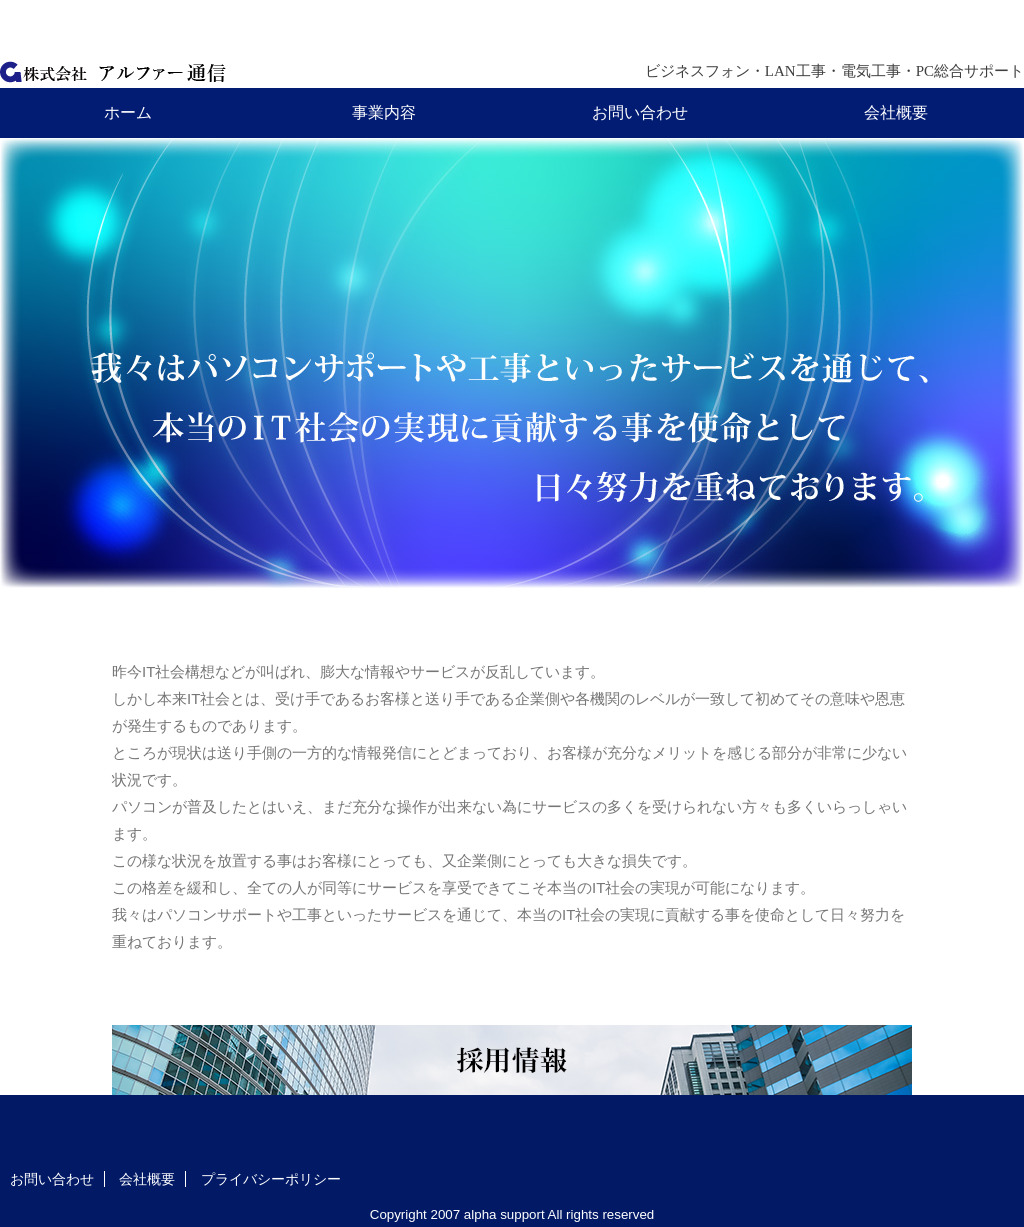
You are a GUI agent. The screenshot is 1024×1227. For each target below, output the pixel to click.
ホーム (128, 112)
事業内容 (384, 112)
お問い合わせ (640, 112)
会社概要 (896, 112)
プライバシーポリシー (271, 1179)
